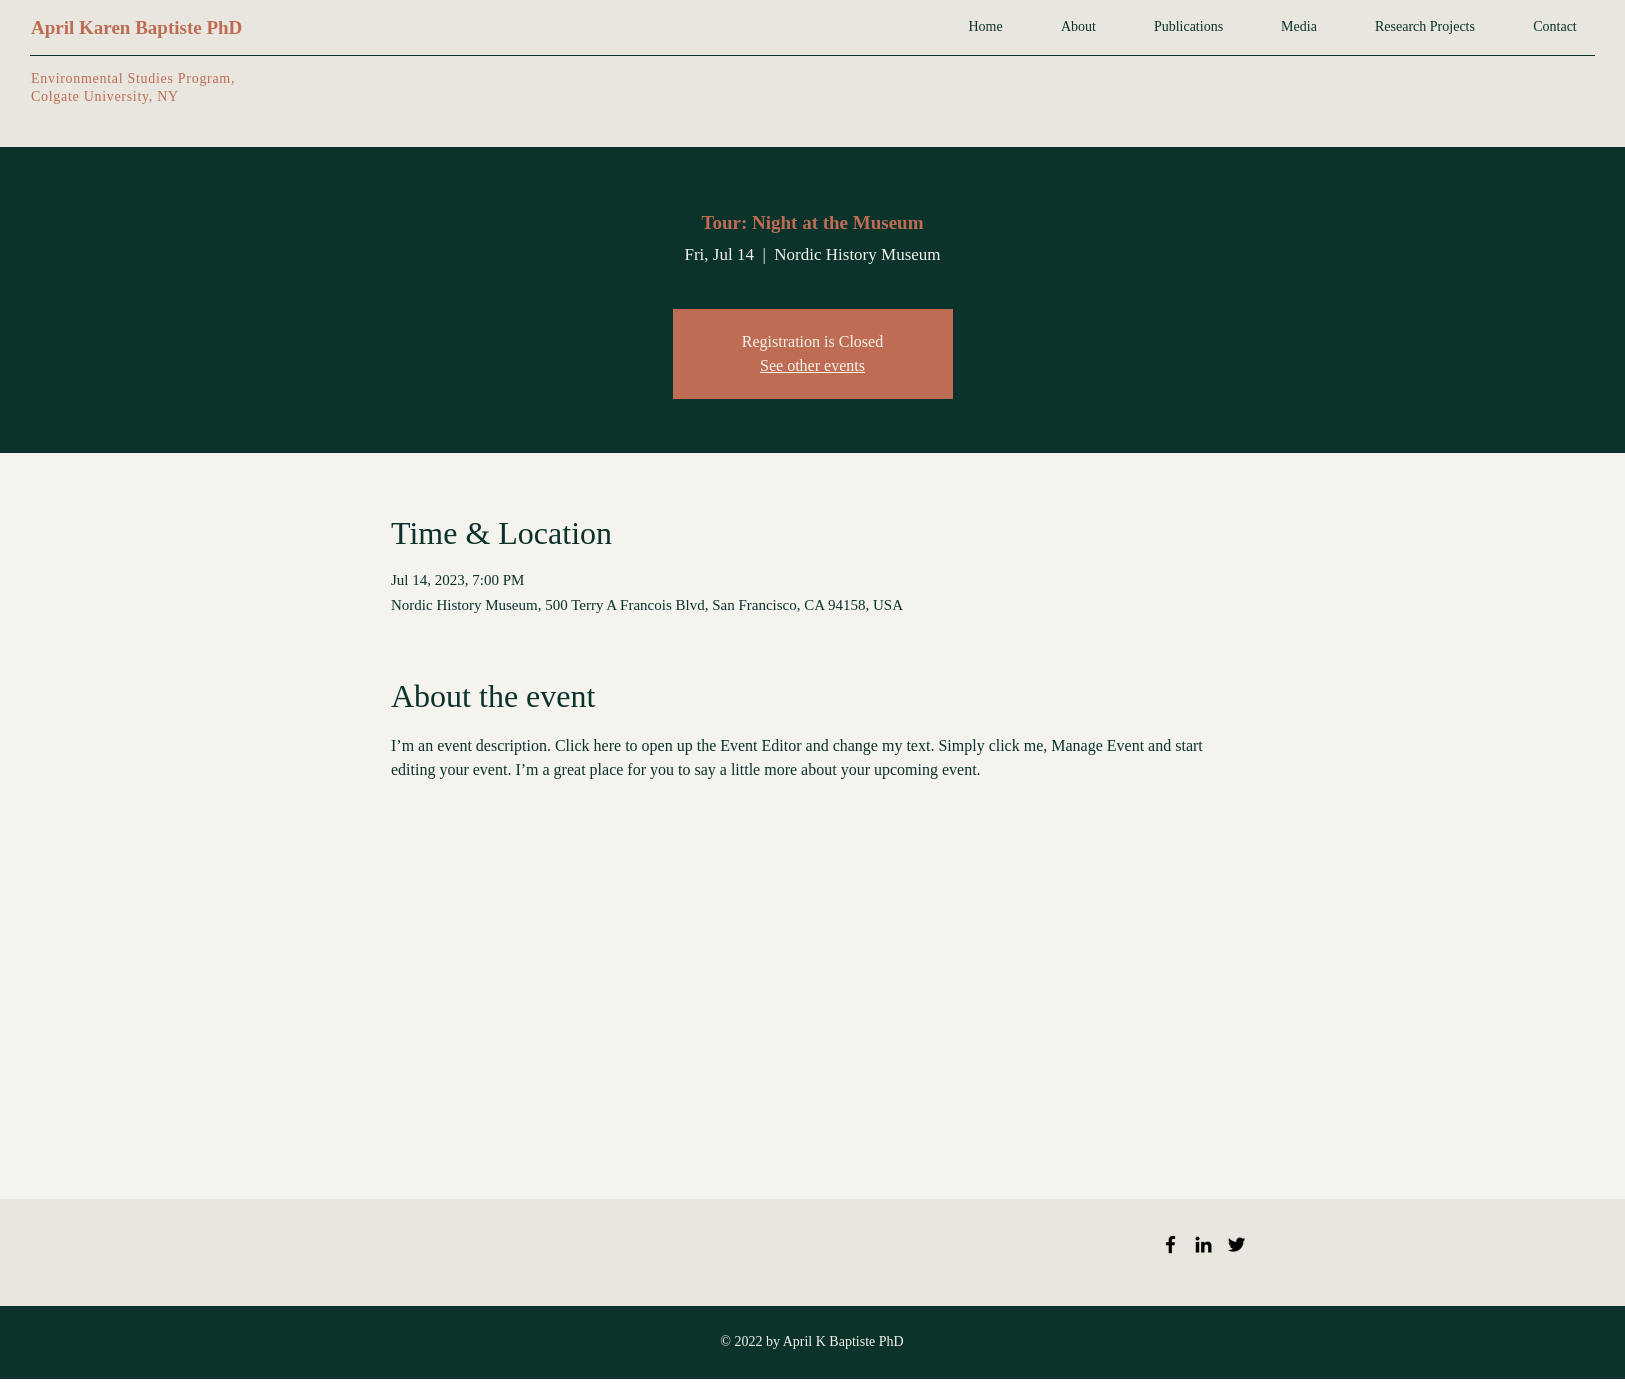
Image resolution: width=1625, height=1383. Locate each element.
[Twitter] (1236, 1244)
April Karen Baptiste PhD (136, 27)
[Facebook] (1170, 1244)
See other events (812, 365)
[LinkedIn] (1203, 1244)
